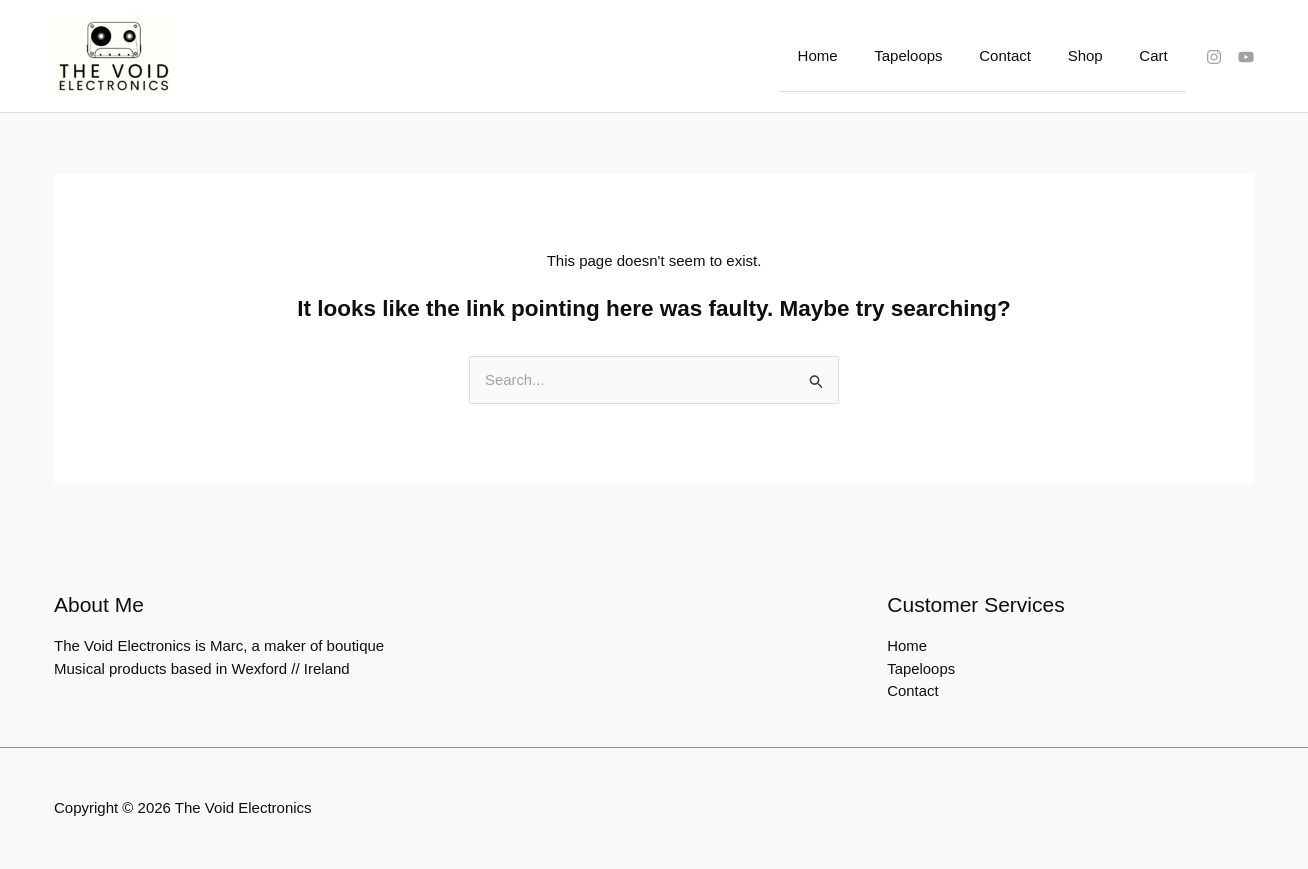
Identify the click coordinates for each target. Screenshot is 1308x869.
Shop (1095, 55)
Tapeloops (932, 55)
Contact (1022, 55)
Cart (1157, 55)
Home (848, 55)
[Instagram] (1214, 57)
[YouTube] (1246, 57)
